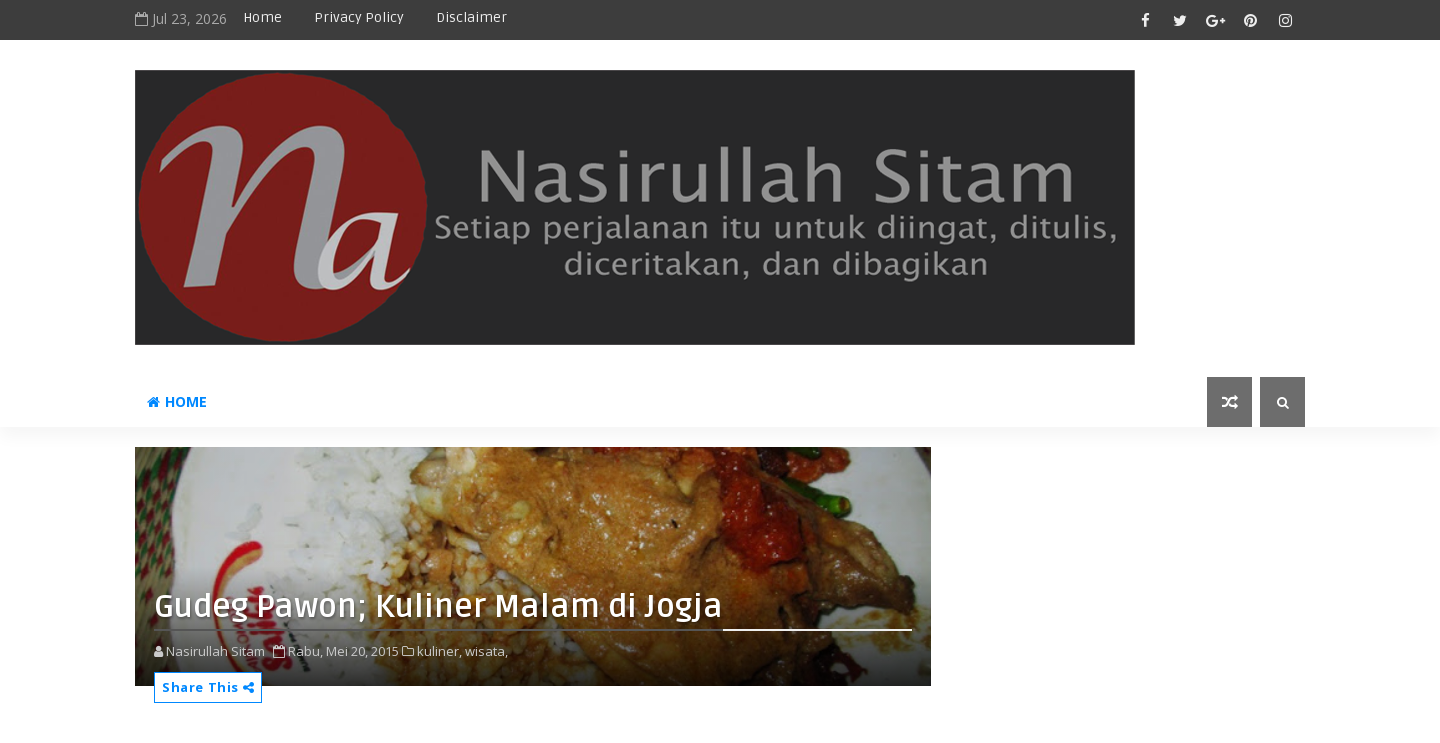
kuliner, (439, 651)
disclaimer (471, 17)
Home (262, 17)
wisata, (486, 651)
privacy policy (359, 17)
